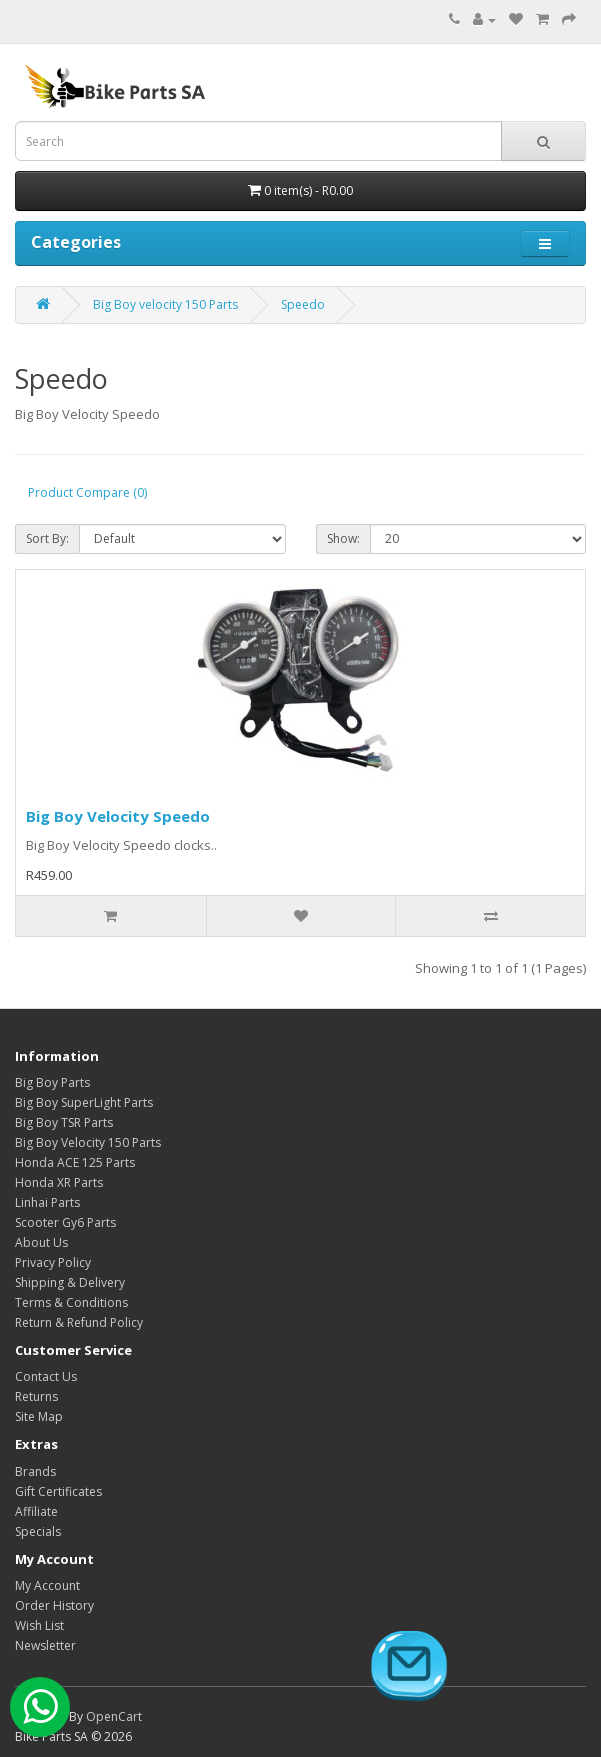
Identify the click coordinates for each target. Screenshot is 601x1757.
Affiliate (36, 1511)
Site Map (39, 1416)
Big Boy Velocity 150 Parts (88, 1142)
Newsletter (45, 1645)
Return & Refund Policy (79, 1322)
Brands (35, 1471)
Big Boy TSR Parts (64, 1122)
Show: (343, 538)
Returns (36, 1396)
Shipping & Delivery (70, 1282)
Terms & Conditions (71, 1302)
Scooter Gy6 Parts (65, 1222)
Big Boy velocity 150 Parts (165, 304)
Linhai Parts (47, 1202)
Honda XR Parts (59, 1182)
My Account (47, 1585)
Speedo (303, 304)
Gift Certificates (58, 1491)
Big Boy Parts (52, 1082)
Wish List (39, 1625)
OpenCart (114, 1716)
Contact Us (46, 1376)
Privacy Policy (53, 1262)
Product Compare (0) (87, 492)
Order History (54, 1605)
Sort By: (47, 538)
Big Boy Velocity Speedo (118, 816)
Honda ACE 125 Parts (75, 1162)
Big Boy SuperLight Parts (84, 1102)
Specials (38, 1531)
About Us (41, 1242)
